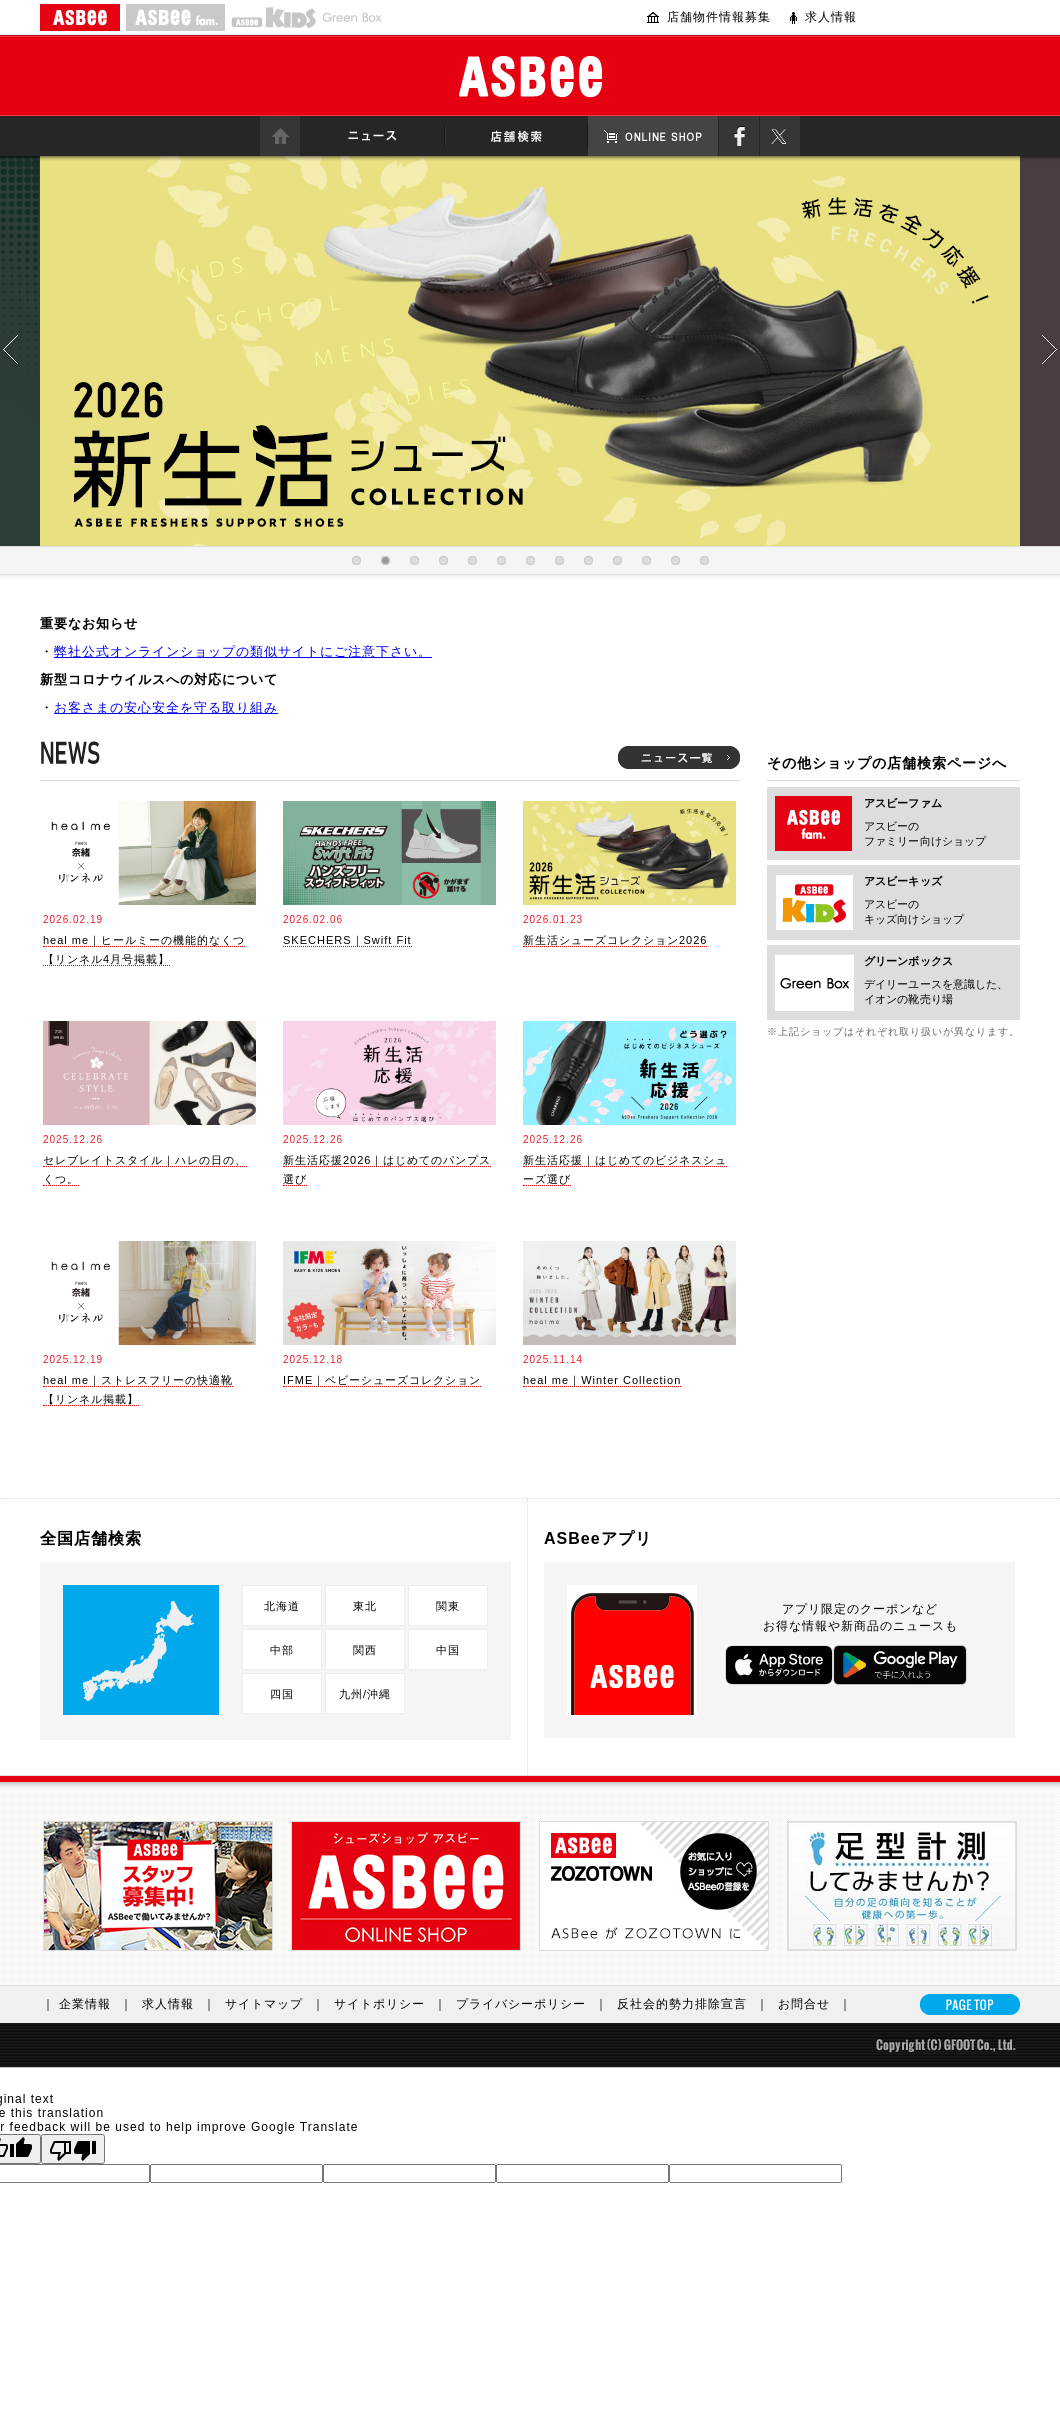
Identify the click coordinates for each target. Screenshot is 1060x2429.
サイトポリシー (395, 2004)
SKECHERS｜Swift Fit (347, 940)
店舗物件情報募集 (719, 17)
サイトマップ (279, 2004)
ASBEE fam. (175, 17)
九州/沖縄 (365, 1694)
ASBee (530, 76)
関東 (448, 1606)
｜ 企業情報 (92, 2004)
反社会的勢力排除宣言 (697, 2004)
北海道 (282, 1606)
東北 (365, 1606)
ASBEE (80, 17)
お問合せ (819, 2004)
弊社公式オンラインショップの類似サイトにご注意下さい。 (243, 651)
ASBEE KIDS (273, 17)
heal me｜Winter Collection (602, 1380)
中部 (282, 1650)
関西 (365, 1650)
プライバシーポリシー (536, 2004)
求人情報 (831, 17)
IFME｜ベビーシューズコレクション (382, 1380)
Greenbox (352, 17)
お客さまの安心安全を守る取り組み (166, 707)
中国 (448, 1650)
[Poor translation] (73, 2149)
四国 (282, 1694)
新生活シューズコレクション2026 (615, 940)
